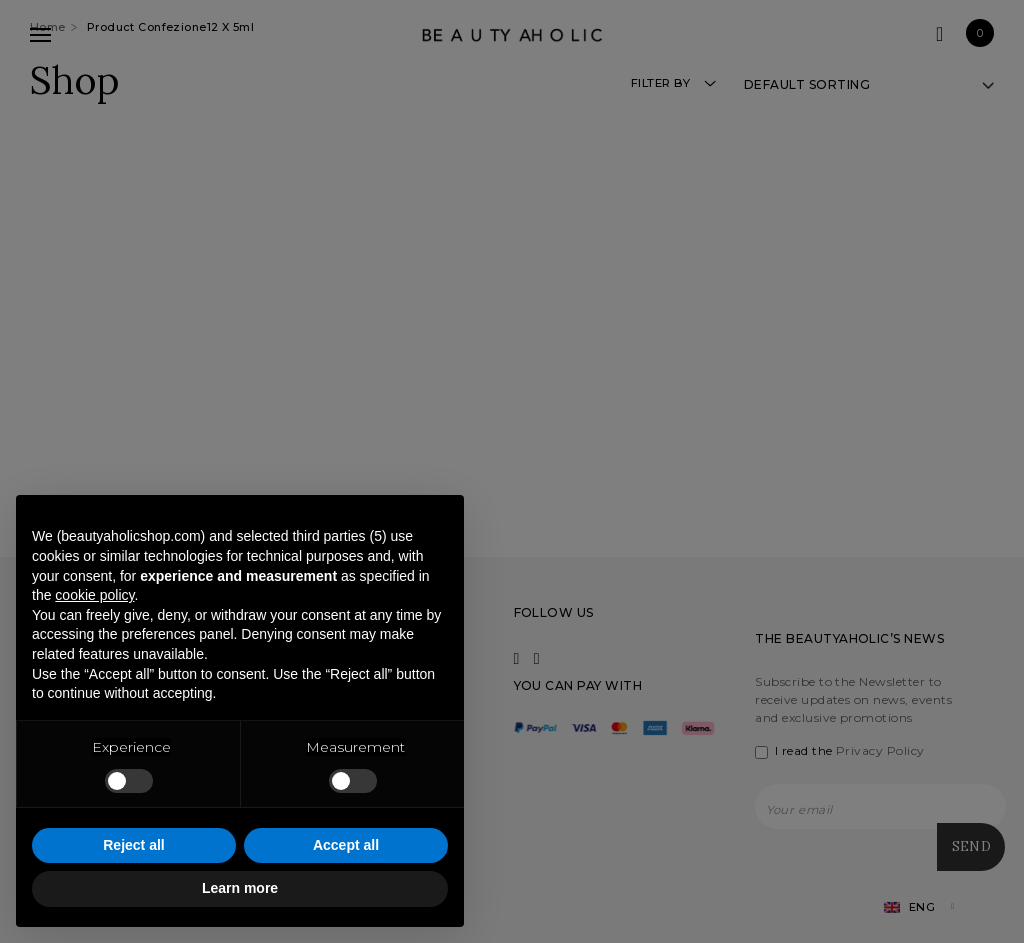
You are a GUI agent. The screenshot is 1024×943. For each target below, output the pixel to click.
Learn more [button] (240, 888)
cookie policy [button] (94, 595)
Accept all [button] (346, 845)
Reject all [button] (133, 845)
